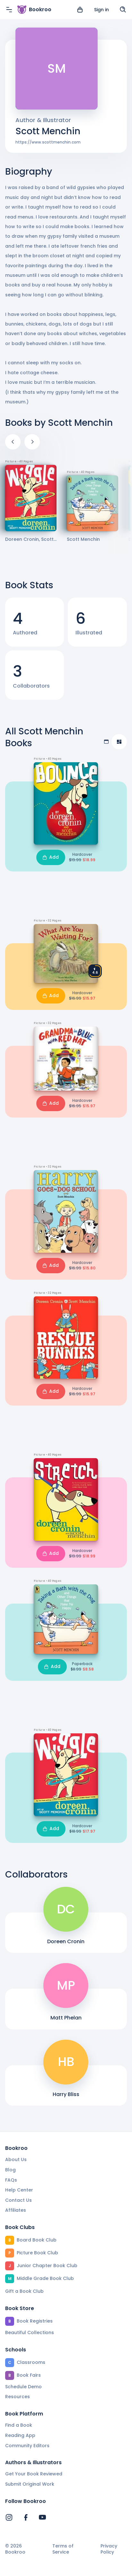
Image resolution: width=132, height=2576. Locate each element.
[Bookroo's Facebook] (25, 2517)
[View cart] (80, 9)
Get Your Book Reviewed (33, 2474)
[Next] (32, 442)
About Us (16, 2159)
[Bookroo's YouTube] (42, 2517)
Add (51, 857)
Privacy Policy (109, 2549)
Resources (17, 2396)
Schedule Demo (23, 2386)
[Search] (123, 9)
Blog (10, 2170)
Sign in (101, 9)
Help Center (19, 2190)
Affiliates (15, 2210)
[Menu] (9, 9)
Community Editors (27, 2445)
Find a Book (18, 2425)
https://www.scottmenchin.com (48, 142)
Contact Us (18, 2200)
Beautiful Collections (29, 2332)
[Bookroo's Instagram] (9, 2517)
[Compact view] (119, 741)
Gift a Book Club (24, 2291)
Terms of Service (63, 2549)
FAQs (11, 2180)
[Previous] (13, 442)
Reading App (20, 2435)
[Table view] (106, 741)
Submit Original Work (29, 2484)
